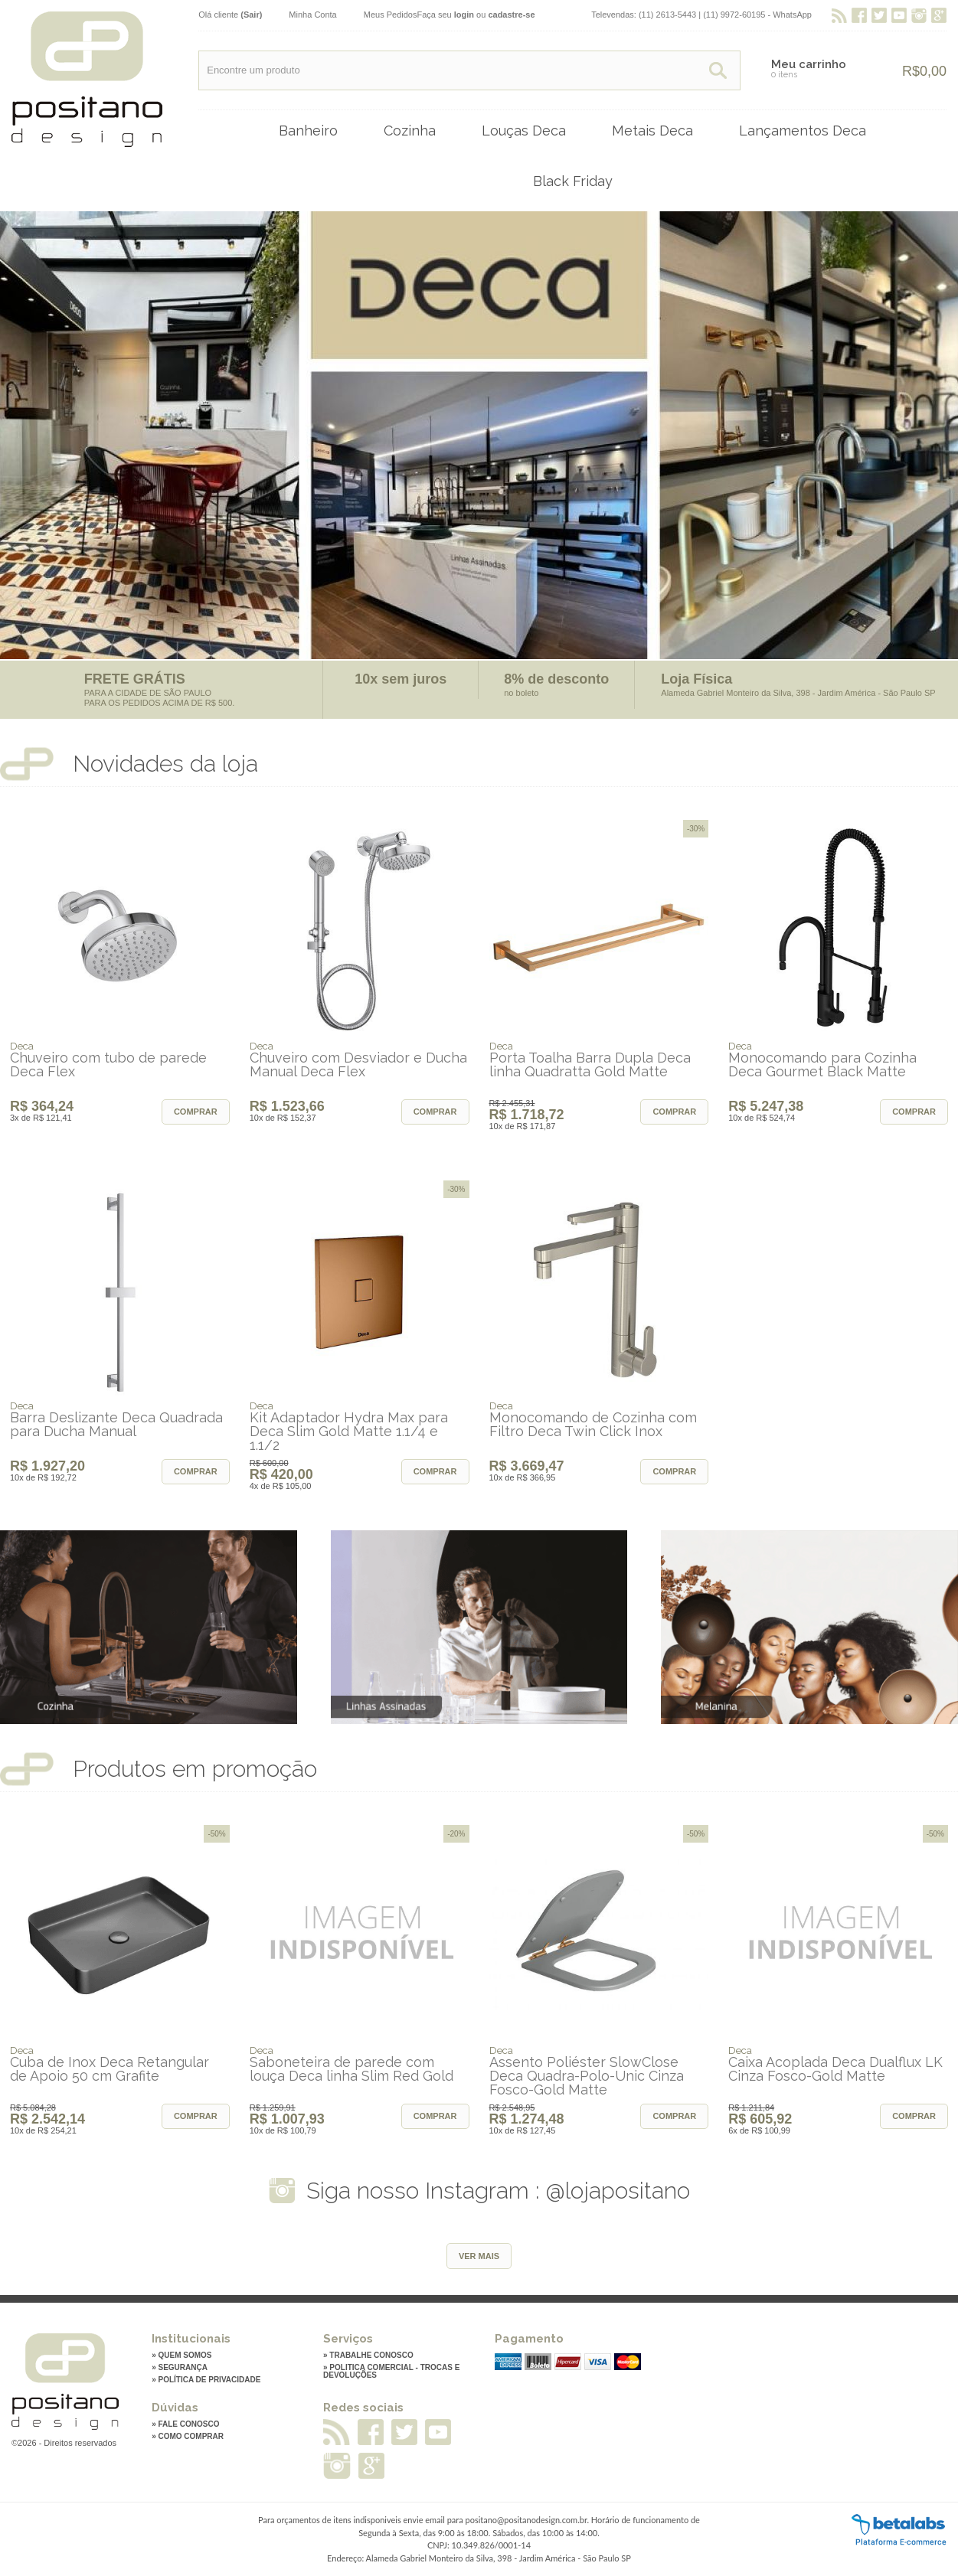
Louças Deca (524, 130)
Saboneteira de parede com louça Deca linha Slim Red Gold (351, 2069)
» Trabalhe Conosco (368, 2355)
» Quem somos (181, 2355)
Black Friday (573, 181)
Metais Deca (652, 130)
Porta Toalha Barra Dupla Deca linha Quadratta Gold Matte (590, 1065)
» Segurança (180, 2368)
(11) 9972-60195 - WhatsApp (757, 14)
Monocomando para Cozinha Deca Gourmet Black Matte (822, 1065)
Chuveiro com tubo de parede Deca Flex (108, 1065)
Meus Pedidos (390, 15)
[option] (479, 435)
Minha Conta (312, 15)
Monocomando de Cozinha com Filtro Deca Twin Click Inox (593, 1424)
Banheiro (308, 130)
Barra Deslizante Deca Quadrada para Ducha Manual (116, 1424)
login (464, 14)
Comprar (195, 1111)
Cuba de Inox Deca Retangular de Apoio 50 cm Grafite (109, 2069)
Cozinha (410, 130)
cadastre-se (511, 14)
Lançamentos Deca (802, 130)
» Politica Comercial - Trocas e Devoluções (391, 2371)
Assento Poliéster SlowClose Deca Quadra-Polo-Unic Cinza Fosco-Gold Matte (586, 2076)
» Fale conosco (185, 2424)
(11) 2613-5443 (667, 14)
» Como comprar (188, 2437)
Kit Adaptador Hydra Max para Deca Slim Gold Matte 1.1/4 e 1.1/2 (349, 1431)
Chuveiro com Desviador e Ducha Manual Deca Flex (358, 1065)
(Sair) (251, 14)
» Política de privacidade (206, 2380)
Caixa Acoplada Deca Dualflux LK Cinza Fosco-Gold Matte (835, 2069)
